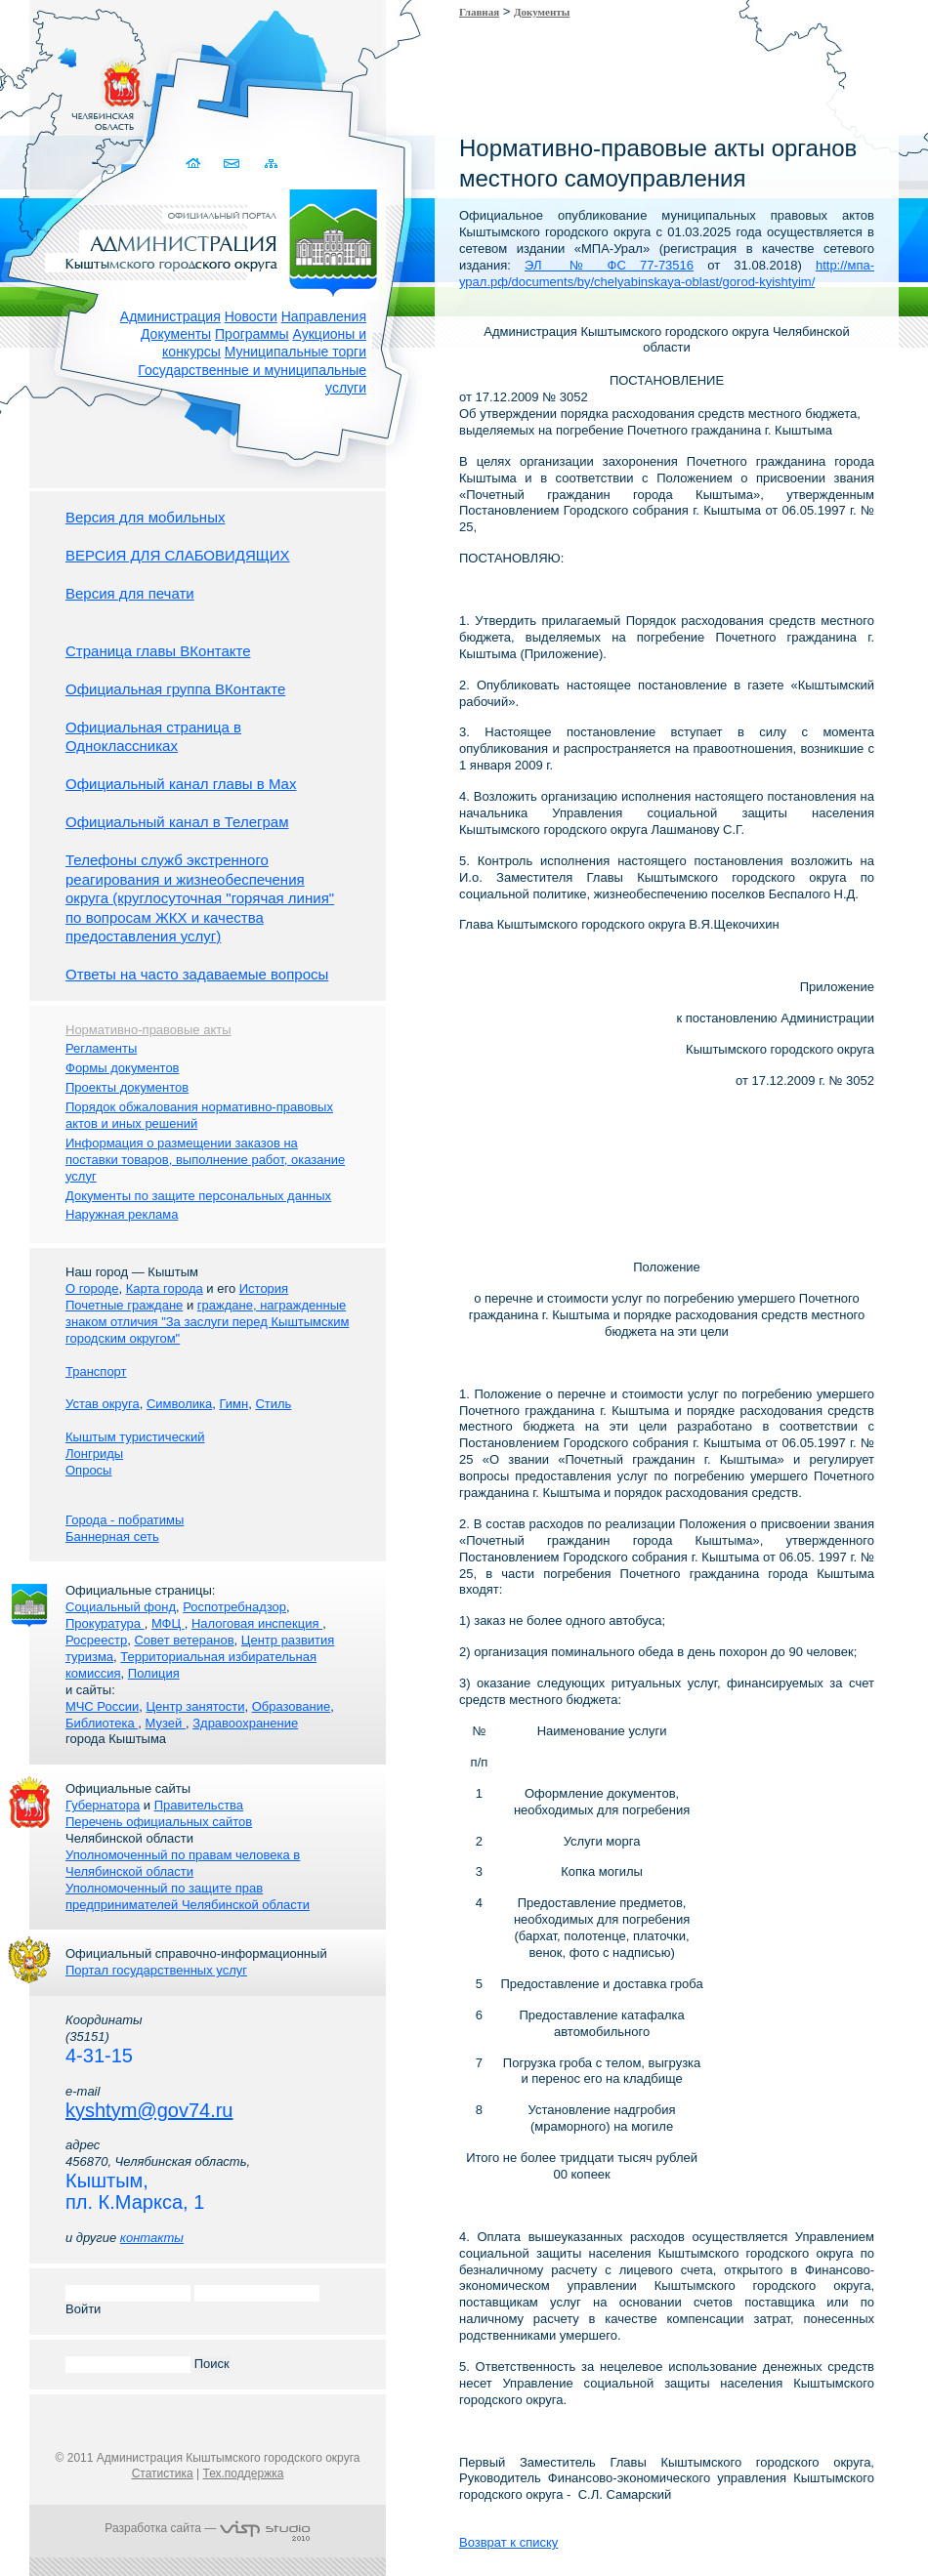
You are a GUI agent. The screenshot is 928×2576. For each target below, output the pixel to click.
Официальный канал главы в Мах (180, 783)
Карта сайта (271, 163)
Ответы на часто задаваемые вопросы (196, 974)
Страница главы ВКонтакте (158, 651)
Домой (195, 163)
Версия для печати (129, 593)
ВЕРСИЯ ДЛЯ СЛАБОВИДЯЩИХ (177, 555)
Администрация (170, 316)
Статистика (162, 2473)
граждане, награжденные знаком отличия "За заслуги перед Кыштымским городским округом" (207, 1322)
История (263, 1288)
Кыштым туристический (135, 1437)
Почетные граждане (124, 1305)
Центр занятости (195, 1706)
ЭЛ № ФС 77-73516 (609, 265)
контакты (152, 2237)
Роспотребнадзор (234, 1607)
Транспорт (96, 1371)
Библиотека (101, 1723)
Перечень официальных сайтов (158, 1821)
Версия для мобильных (145, 517)
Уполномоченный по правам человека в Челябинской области (182, 1863)
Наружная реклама (121, 1214)
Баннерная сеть (112, 1536)
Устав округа (102, 1403)
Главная (479, 12)
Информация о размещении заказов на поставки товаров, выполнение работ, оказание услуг (205, 1160)
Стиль (273, 1403)
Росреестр (96, 1640)
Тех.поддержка (242, 2473)
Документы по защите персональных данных (198, 1195)
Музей (166, 1723)
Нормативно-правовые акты (148, 1029)
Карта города (164, 1288)
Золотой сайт (52, 87)
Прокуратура (105, 1623)
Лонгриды (94, 1453)
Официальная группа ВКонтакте (175, 689)
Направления (323, 316)
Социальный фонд (120, 1607)
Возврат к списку (508, 2542)
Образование (291, 1706)
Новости (251, 316)
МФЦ (168, 1623)
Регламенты (101, 1048)
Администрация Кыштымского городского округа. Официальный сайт (218, 239)
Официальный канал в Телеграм (177, 821)
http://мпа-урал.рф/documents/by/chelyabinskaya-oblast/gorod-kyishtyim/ (666, 273)
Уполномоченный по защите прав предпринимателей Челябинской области (187, 1896)
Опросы (88, 1470)
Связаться (233, 163)
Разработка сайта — (207, 2528)
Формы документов (122, 1067)
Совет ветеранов (183, 1640)
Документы (176, 334)
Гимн (233, 1403)
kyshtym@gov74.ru (148, 2110)
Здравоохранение (245, 1723)
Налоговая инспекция (256, 1623)
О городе (91, 1288)
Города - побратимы (124, 1520)
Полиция (154, 1673)
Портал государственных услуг (156, 1970)
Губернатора (102, 1805)
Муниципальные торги (295, 351)
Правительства (198, 1805)
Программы (252, 334)
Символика (179, 1403)
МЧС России (102, 1706)
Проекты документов (127, 1087)
